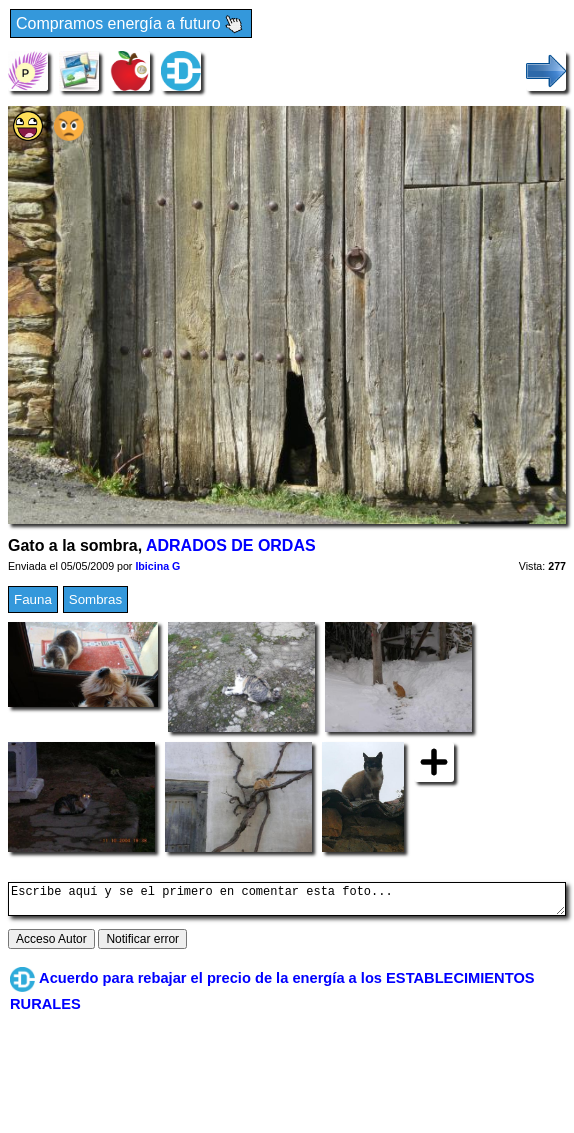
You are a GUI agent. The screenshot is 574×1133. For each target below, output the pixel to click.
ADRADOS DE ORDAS (231, 545)
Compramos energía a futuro (131, 24)
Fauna (33, 599)
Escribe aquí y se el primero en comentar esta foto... (287, 902)
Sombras (95, 599)
